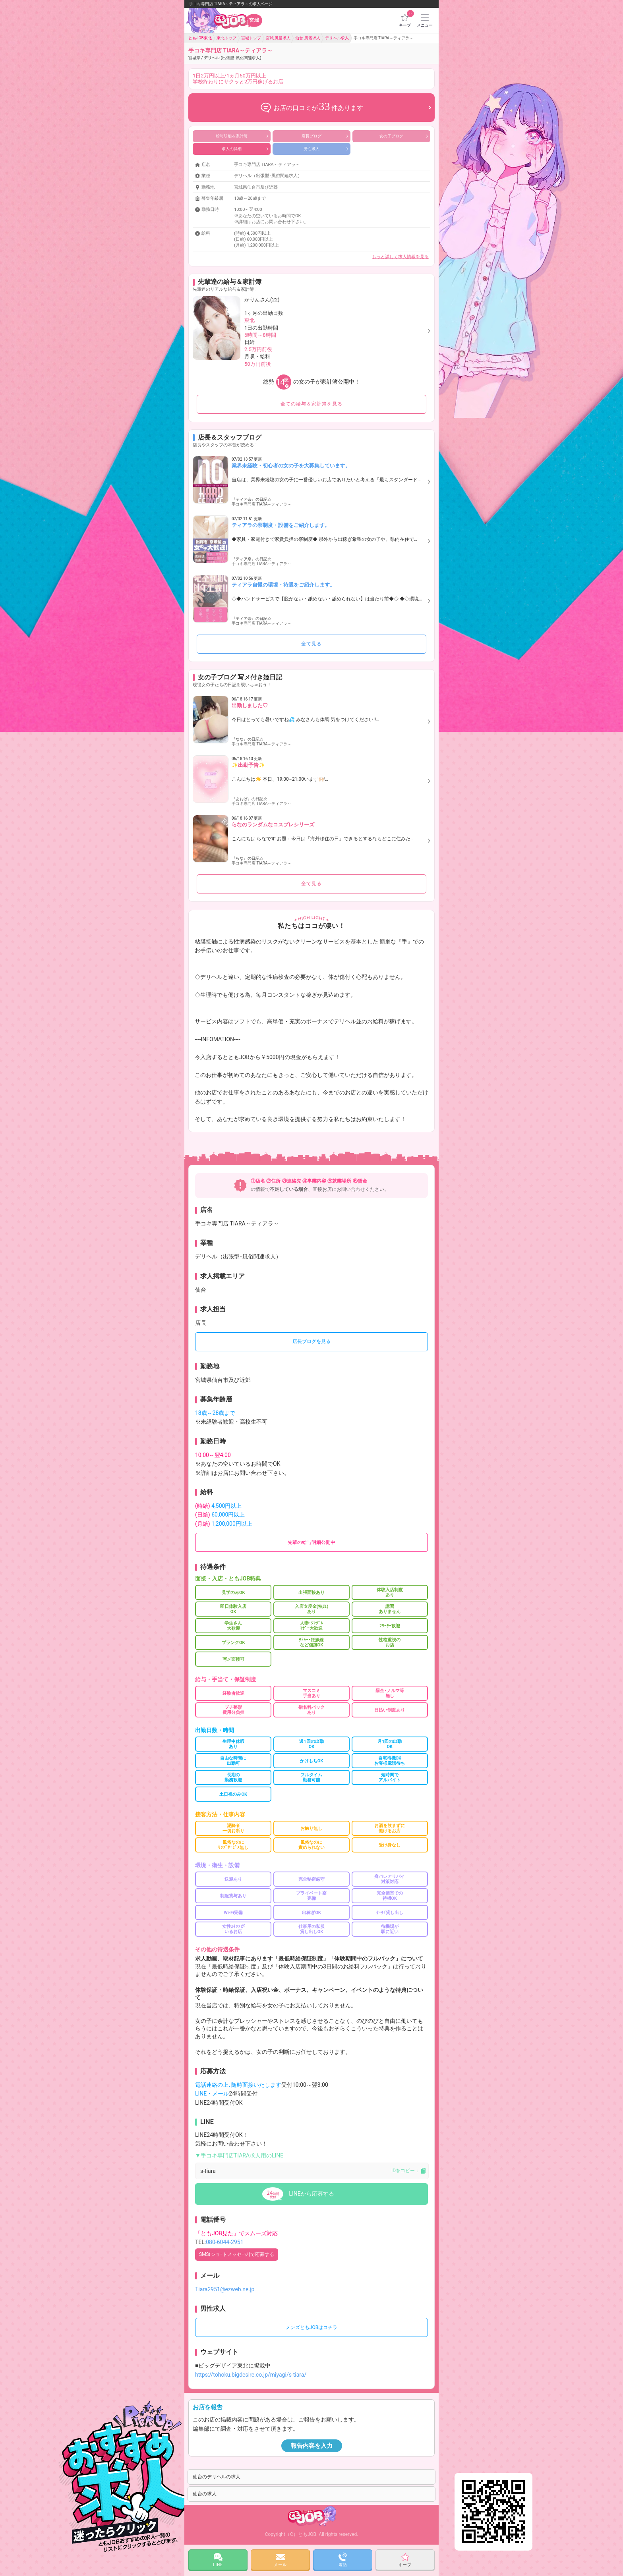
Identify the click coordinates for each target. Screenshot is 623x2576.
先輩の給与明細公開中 (311, 1542)
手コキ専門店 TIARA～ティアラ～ (230, 53)
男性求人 (326, 149)
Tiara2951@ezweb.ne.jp (224, 2289)
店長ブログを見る (311, 1341)
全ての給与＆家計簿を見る (311, 404)
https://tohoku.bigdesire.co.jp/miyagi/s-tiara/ (250, 2374)
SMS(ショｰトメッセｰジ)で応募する (236, 2254)
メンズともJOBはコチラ (311, 2327)
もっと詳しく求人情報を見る (400, 256)
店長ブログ (325, 136)
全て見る (311, 643)
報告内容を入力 (312, 2445)
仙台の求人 (205, 2494)
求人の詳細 (245, 149)
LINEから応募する (311, 2193)
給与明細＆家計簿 (242, 136)
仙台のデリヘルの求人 (216, 2477)
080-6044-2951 (224, 2242)
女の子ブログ (403, 136)
